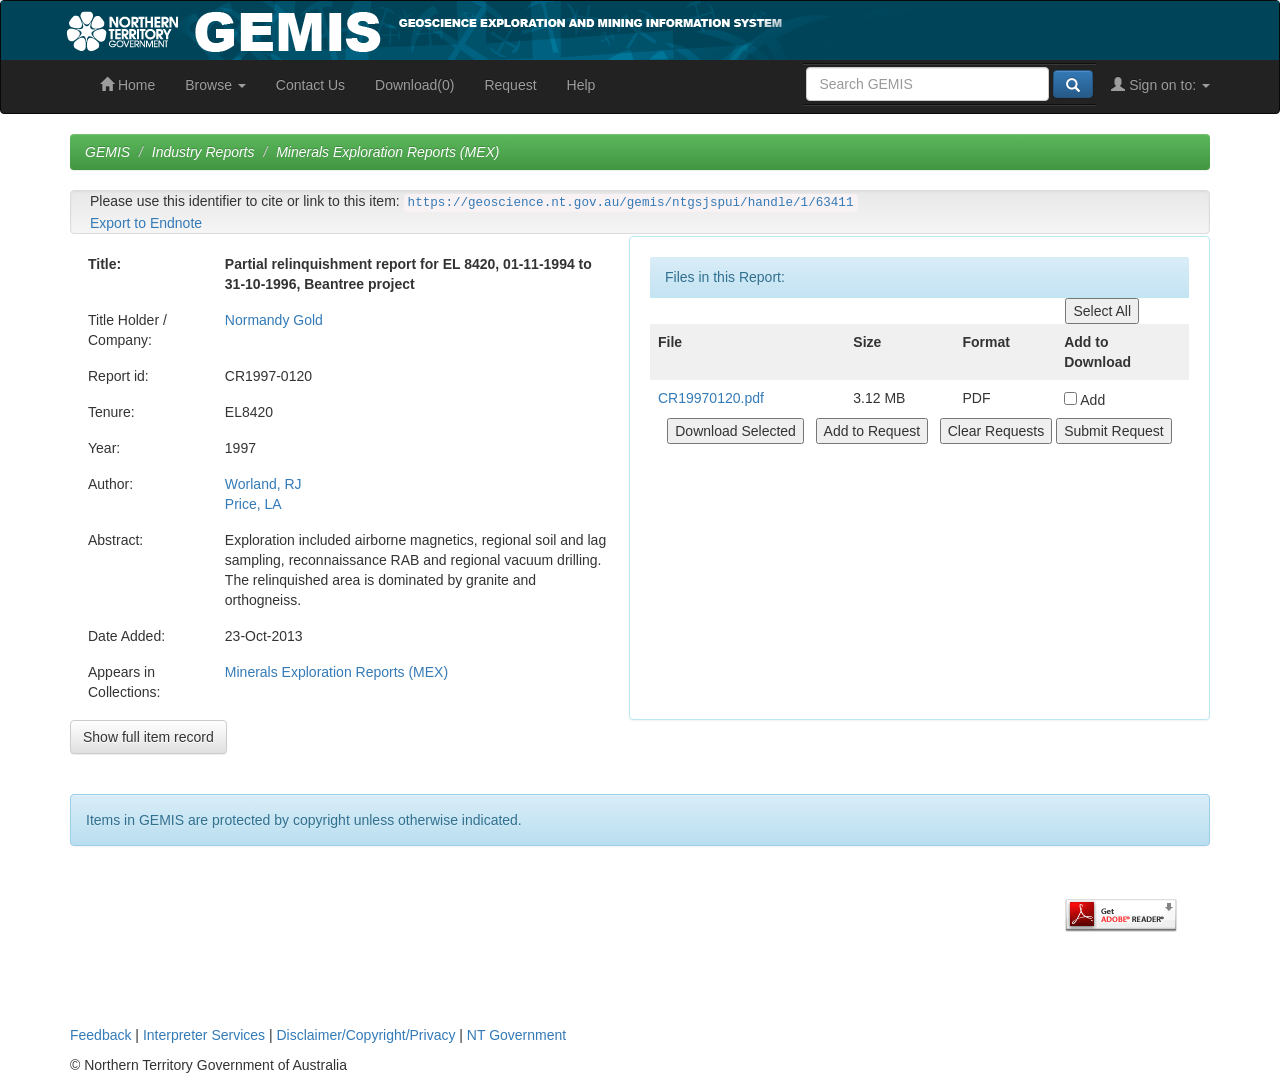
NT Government (516, 1035)
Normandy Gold (274, 320)
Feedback (100, 1035)
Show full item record (148, 737)
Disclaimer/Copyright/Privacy (366, 1035)
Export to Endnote (146, 223)
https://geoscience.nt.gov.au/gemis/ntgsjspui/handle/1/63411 (631, 203)
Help (581, 85)
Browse (215, 85)
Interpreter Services (204, 1035)
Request (510, 85)
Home (127, 85)
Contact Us (310, 85)
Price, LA (253, 504)
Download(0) (414, 85)
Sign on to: (1160, 85)
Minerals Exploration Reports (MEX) (387, 152)
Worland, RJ (263, 484)
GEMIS (107, 152)
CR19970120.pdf (711, 398)
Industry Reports (203, 152)
